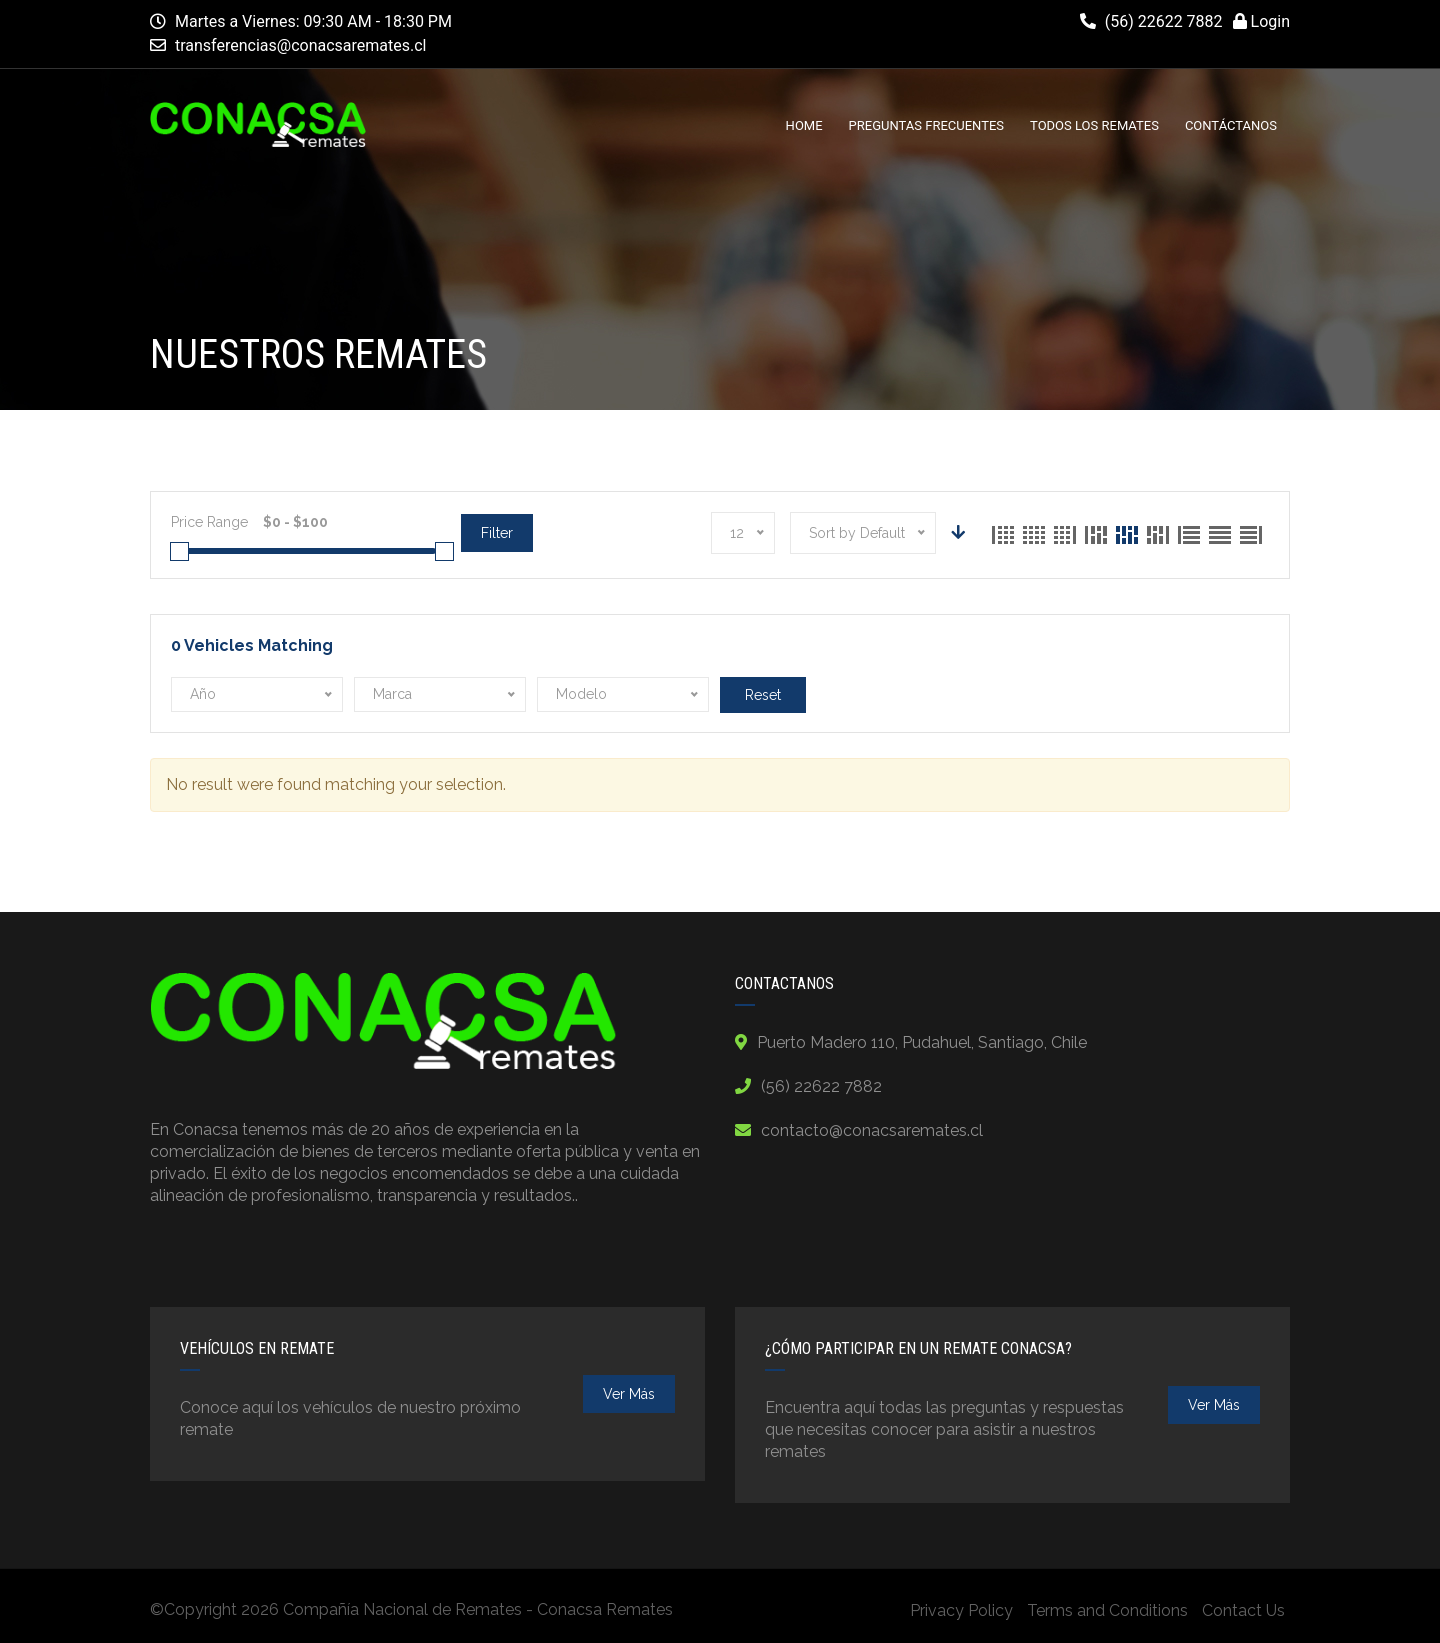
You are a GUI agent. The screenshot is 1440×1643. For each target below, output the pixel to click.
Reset (763, 695)
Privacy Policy (961, 1610)
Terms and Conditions (1107, 1610)
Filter (497, 533)
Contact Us (1243, 1610)
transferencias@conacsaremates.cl (301, 45)
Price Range (209, 522)
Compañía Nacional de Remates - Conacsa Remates (478, 1609)
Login (1261, 21)
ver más (629, 1394)
